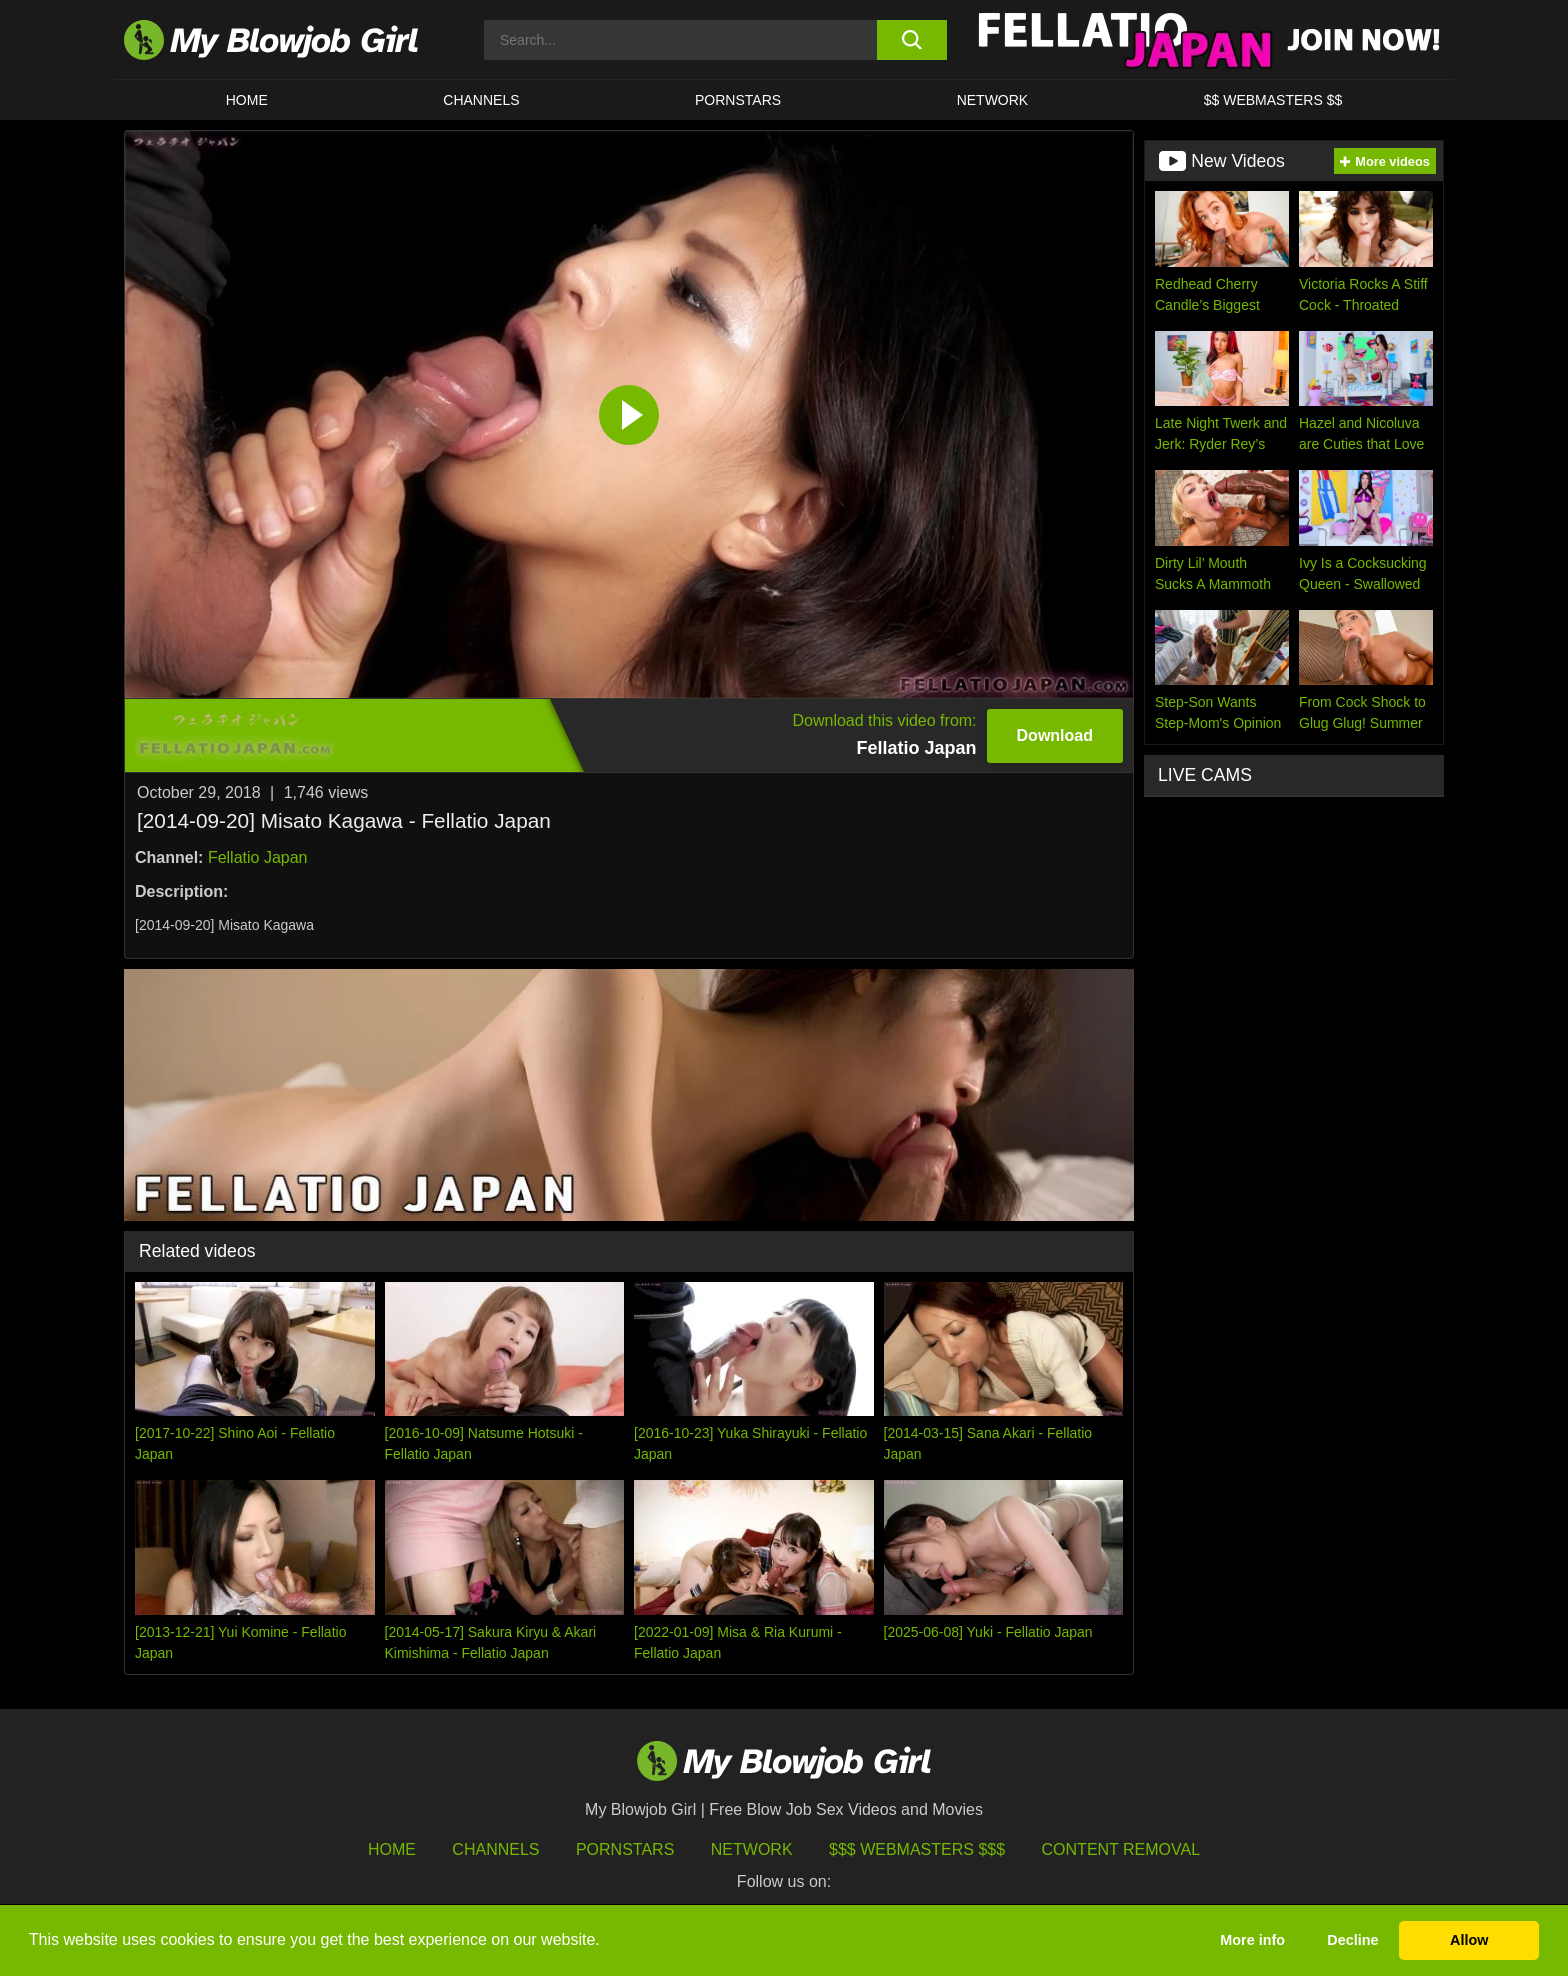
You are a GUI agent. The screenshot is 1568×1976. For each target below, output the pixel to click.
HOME (247, 100)
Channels (495, 1849)
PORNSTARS (738, 100)
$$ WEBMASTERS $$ (1273, 100)
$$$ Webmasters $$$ (917, 1849)
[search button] (911, 40)
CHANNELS (481, 100)
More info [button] (1252, 1940)
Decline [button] (1352, 1940)
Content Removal (1121, 1849)
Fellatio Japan (258, 857)
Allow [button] (1469, 1940)
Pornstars (625, 1849)
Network (993, 100)
